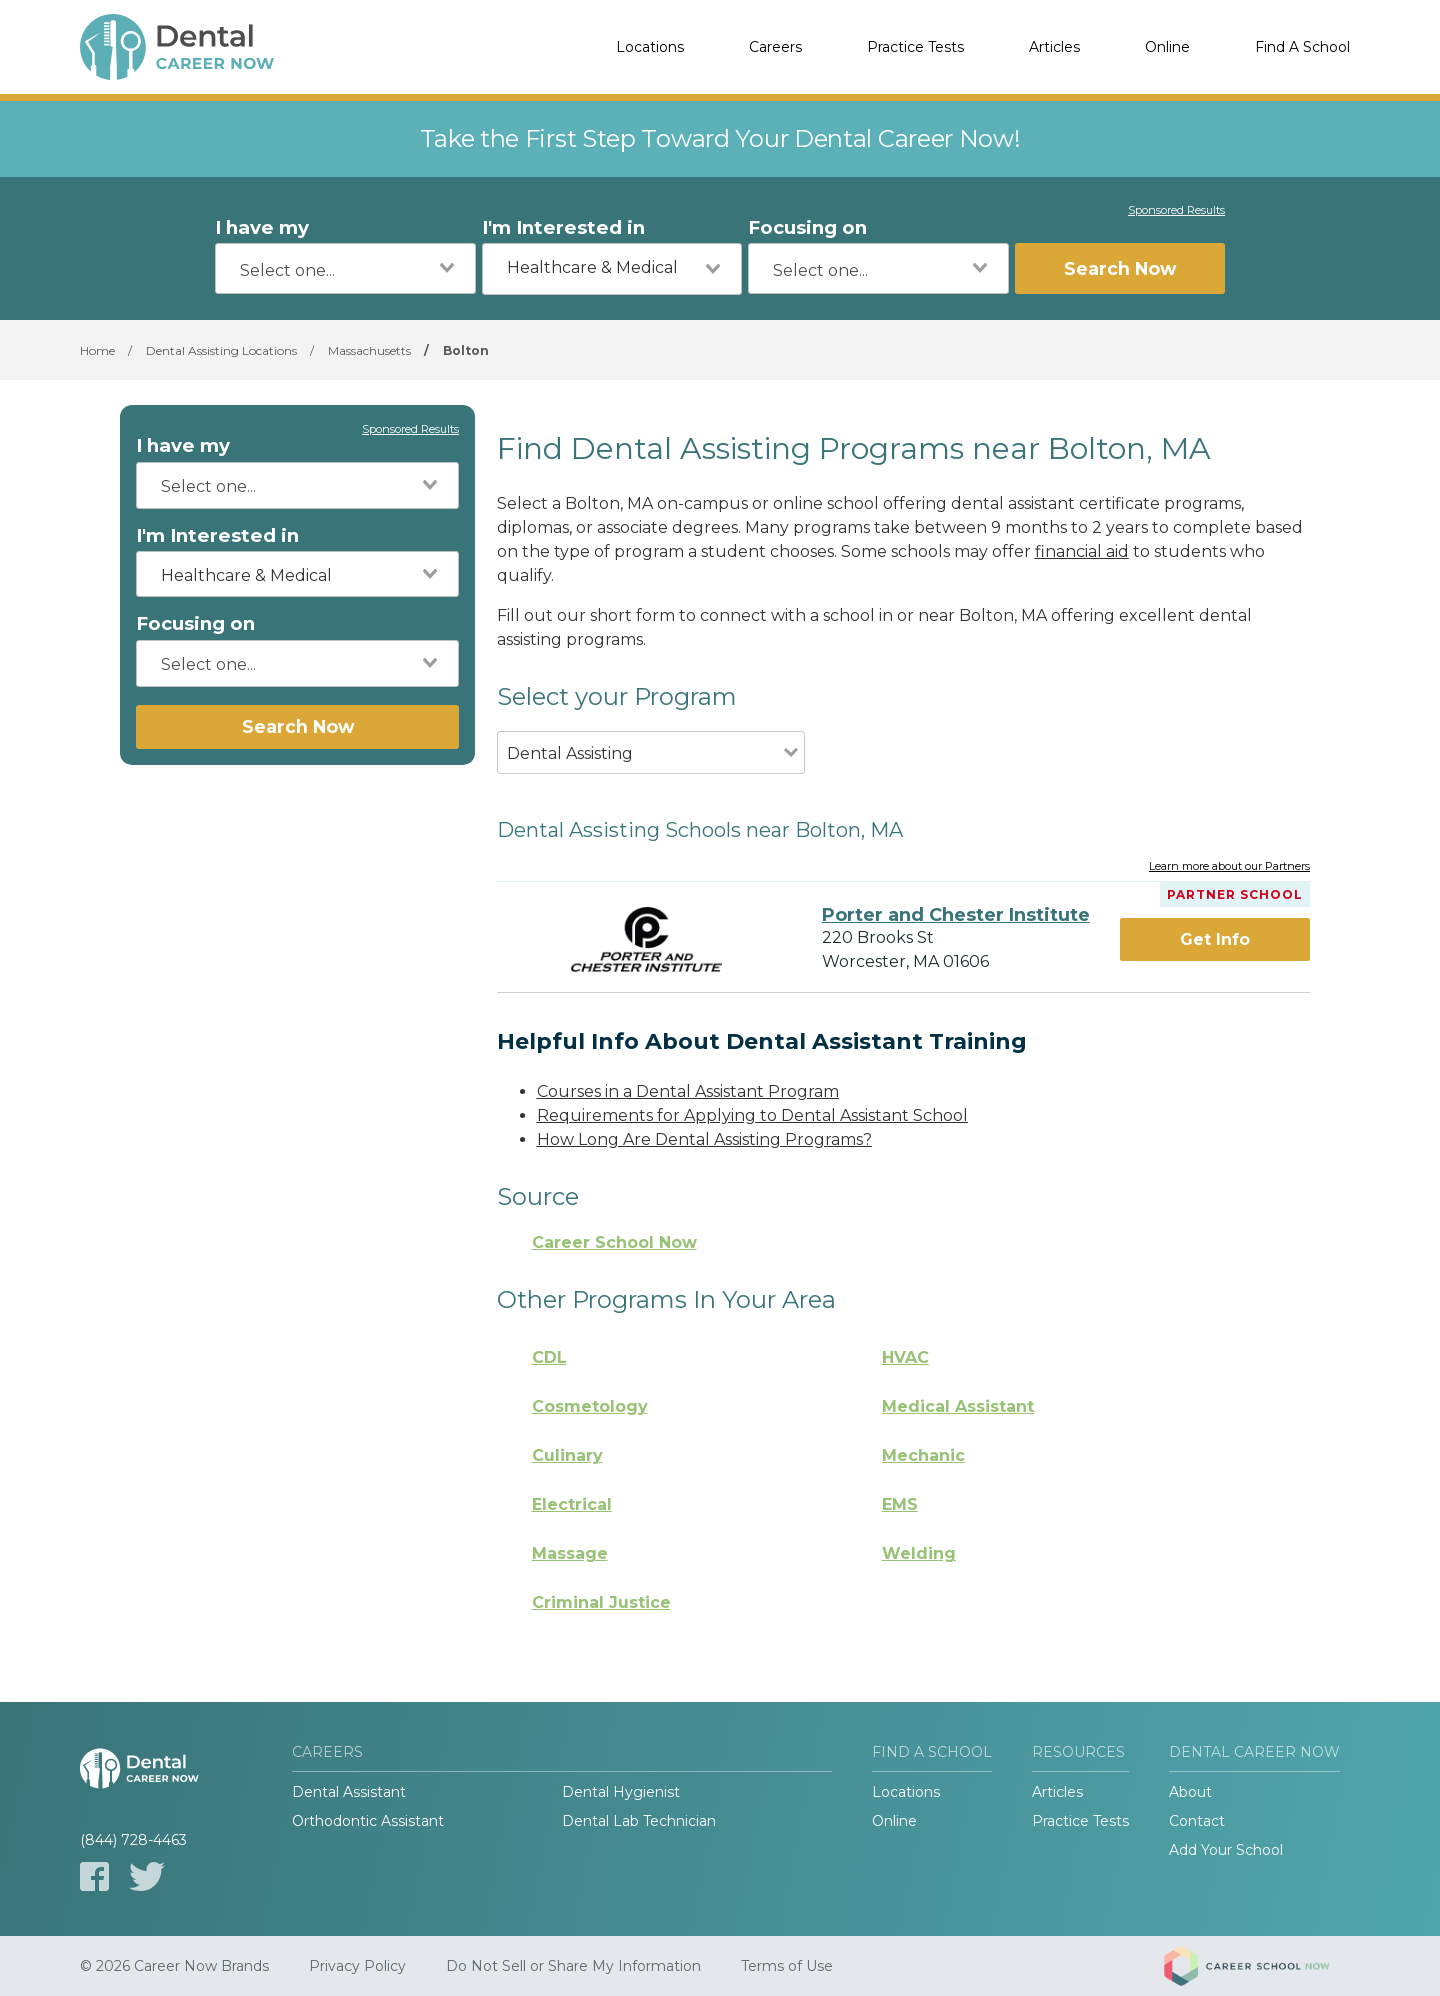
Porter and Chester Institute (956, 915)
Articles (1054, 47)
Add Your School (1226, 1850)
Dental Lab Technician (639, 1821)
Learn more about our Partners (1229, 867)
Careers (775, 47)
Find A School (1302, 47)
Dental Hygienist (621, 1792)
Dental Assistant (349, 1792)
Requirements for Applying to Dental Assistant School (752, 1115)
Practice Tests (915, 47)
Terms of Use (787, 1966)
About (1190, 1792)
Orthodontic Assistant (368, 1821)
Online (1167, 47)
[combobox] (345, 268)
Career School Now (614, 1242)
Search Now (1120, 268)
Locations (650, 47)
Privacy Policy (357, 1966)
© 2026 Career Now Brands (174, 1966)
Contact (1197, 1821)
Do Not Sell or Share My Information (573, 1966)
